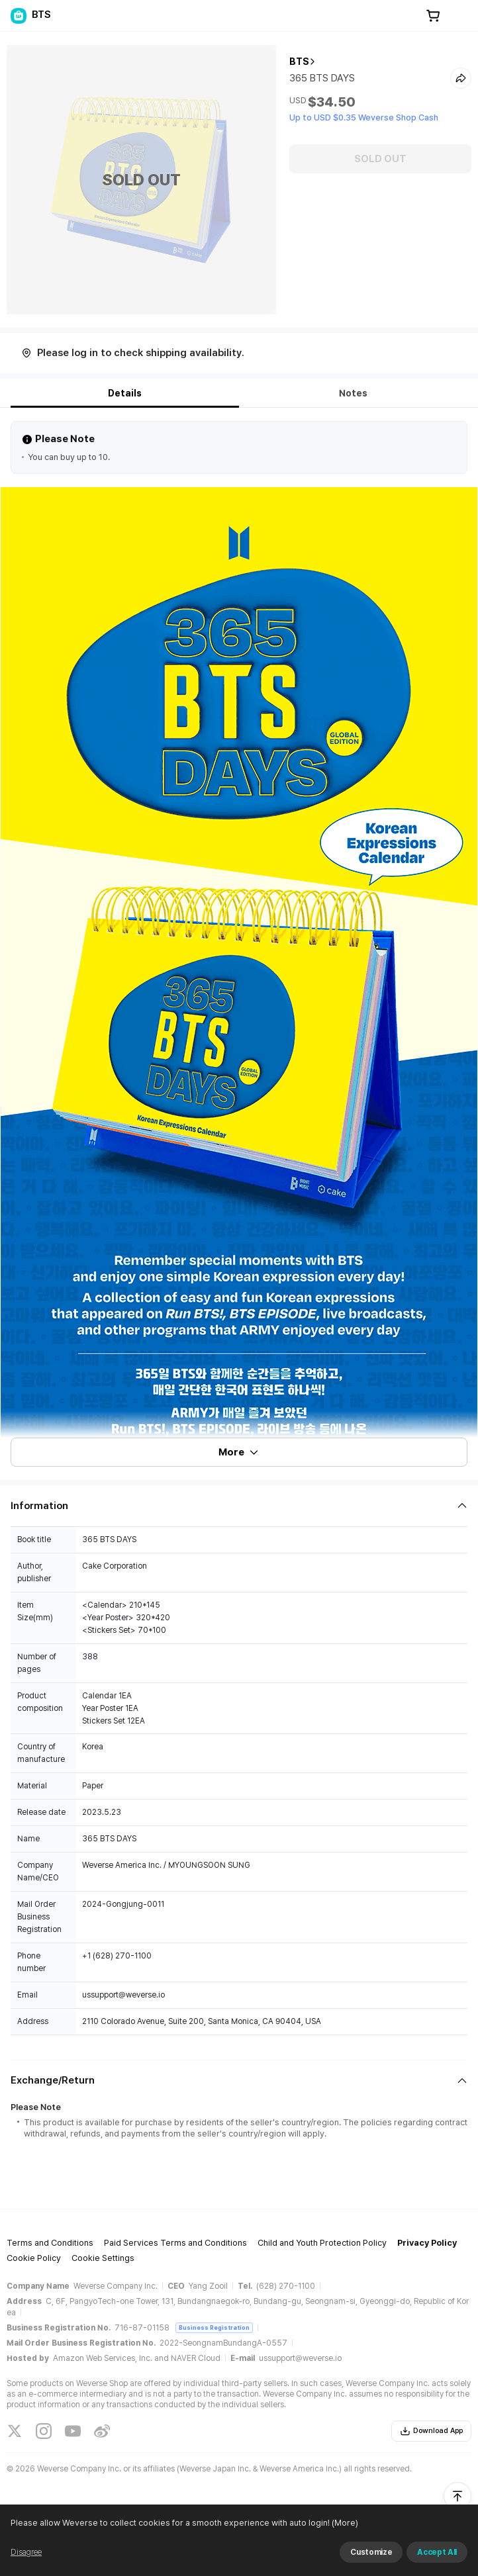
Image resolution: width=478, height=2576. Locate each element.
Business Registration (214, 2327)
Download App (431, 2431)
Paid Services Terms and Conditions (175, 2243)
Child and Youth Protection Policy (322, 2243)
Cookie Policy (34, 2258)
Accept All (437, 2552)
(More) (344, 2523)
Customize (371, 2552)
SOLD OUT (380, 159)
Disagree (26, 2552)
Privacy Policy (427, 2243)
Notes (353, 393)
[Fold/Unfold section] (239, 1505)
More (239, 1452)
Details (125, 393)
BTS (299, 61)
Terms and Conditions (50, 2243)
